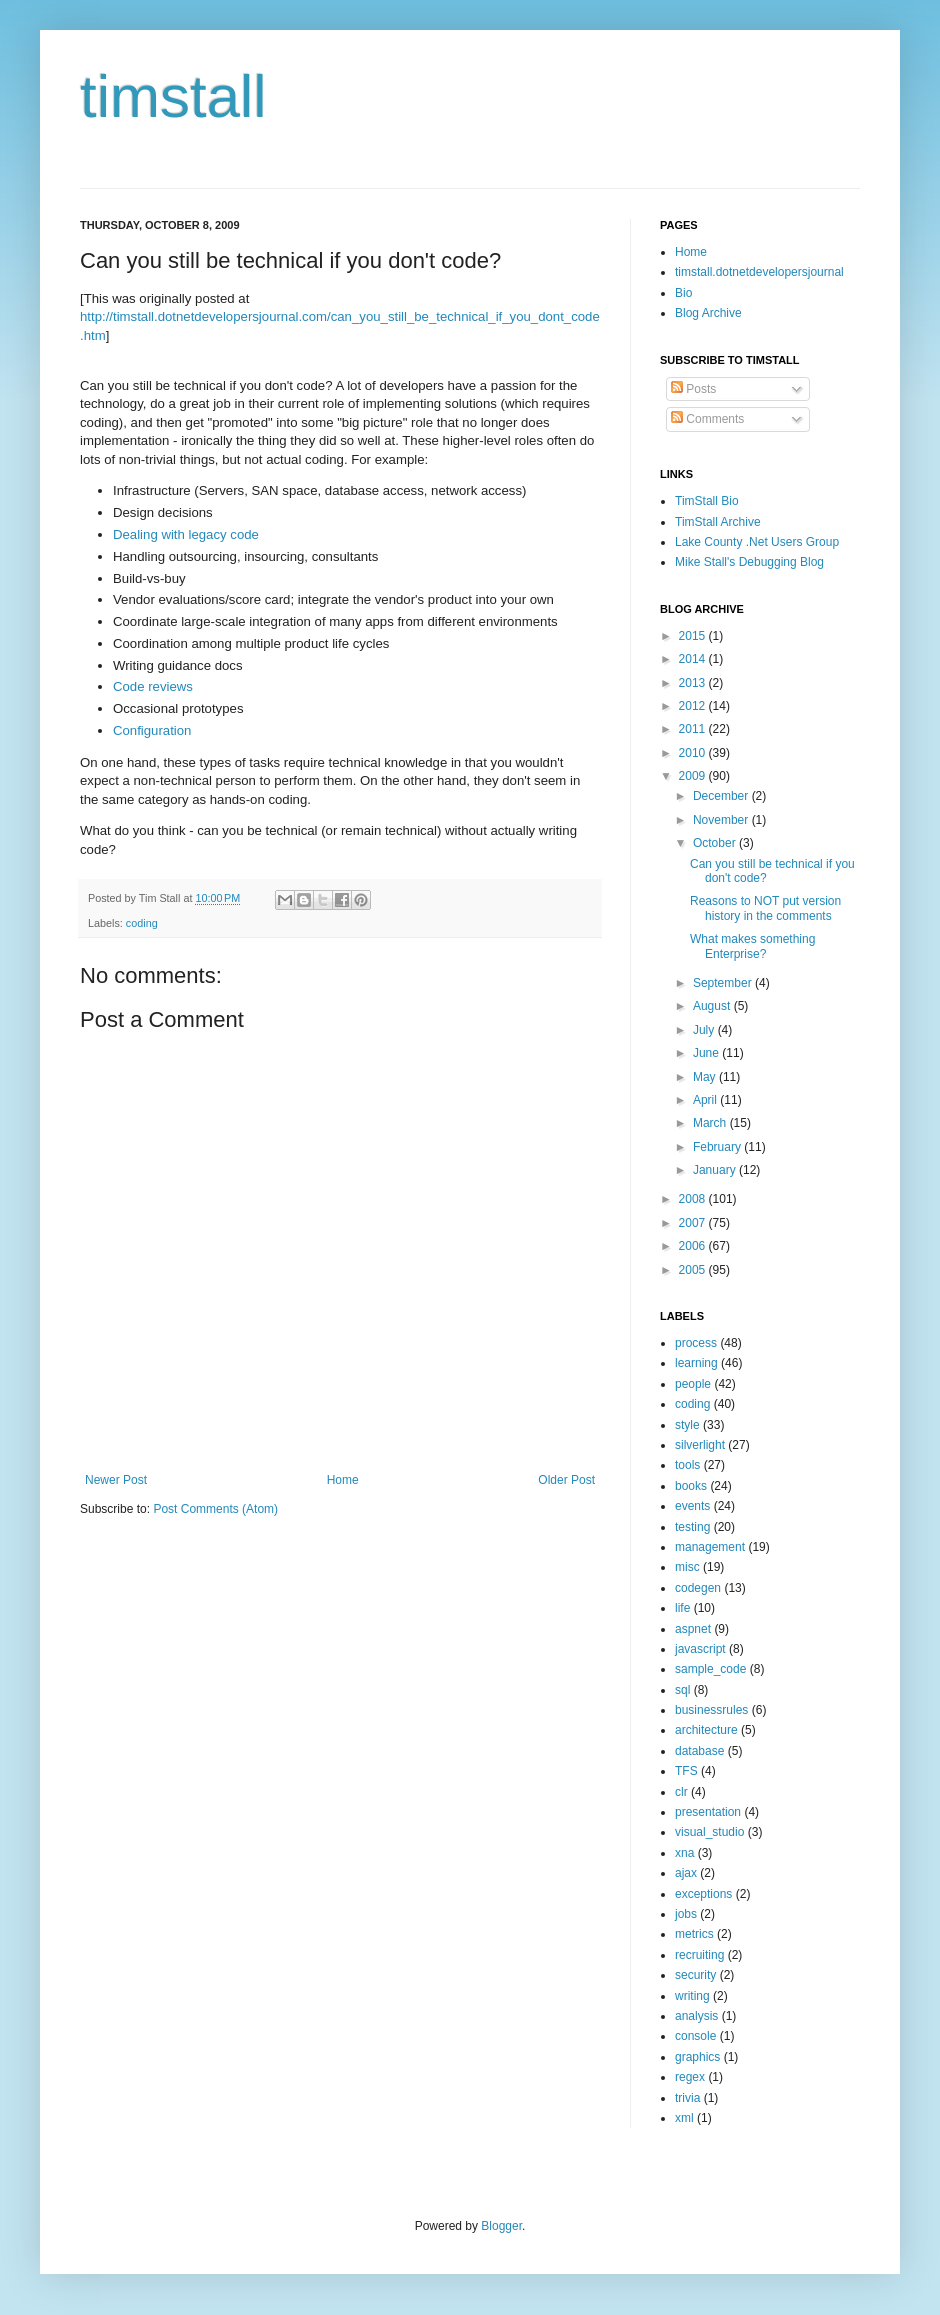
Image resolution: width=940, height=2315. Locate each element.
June (707, 1053)
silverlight (700, 1445)
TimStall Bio (707, 501)
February (718, 1147)
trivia (687, 2098)
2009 (694, 776)
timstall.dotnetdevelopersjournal (759, 272)
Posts (693, 389)
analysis (696, 2016)
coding (142, 923)
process (696, 1343)
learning (696, 1363)
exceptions (703, 1894)
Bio (683, 293)
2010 (694, 753)
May (706, 1077)
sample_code (710, 1669)
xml (684, 2118)
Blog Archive (708, 313)
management (710, 1547)
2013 (694, 683)
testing (692, 1527)
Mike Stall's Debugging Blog (749, 562)
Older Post (566, 1480)
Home (343, 1480)
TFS (686, 1771)
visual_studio (709, 1832)
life (682, 1608)
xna (684, 1853)
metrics (694, 1934)
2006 (694, 1246)
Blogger (501, 2226)
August (713, 1006)
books (691, 1486)
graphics (697, 2057)
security (695, 1975)
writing (692, 1996)
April (706, 1100)
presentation (708, 1812)
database (699, 1751)
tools (687, 1465)
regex (690, 2077)
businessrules (711, 1710)
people (693, 1384)
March (711, 1123)
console (695, 2036)
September (724, 983)
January (716, 1170)
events (692, 1506)
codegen (698, 1588)
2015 (694, 636)
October (716, 843)
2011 (694, 729)
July (705, 1030)
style (687, 1425)
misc (687, 1567)
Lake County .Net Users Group (757, 542)
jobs (686, 1914)
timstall (173, 96)
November (722, 820)
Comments (707, 419)
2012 (694, 706)
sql (682, 1690)
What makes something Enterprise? (752, 946)
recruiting (699, 1955)
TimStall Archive (718, 522)
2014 (694, 659)
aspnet (693, 1629)
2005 (694, 1270)
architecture (706, 1730)
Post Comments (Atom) (215, 1509)
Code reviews (153, 686)
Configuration (152, 730)
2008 (694, 1199)
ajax (686, 1873)
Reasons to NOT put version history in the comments (765, 908)
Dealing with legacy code (186, 534)
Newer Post (116, 1480)
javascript (700, 1649)
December (722, 796)
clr (681, 1792)
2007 (694, 1223)
